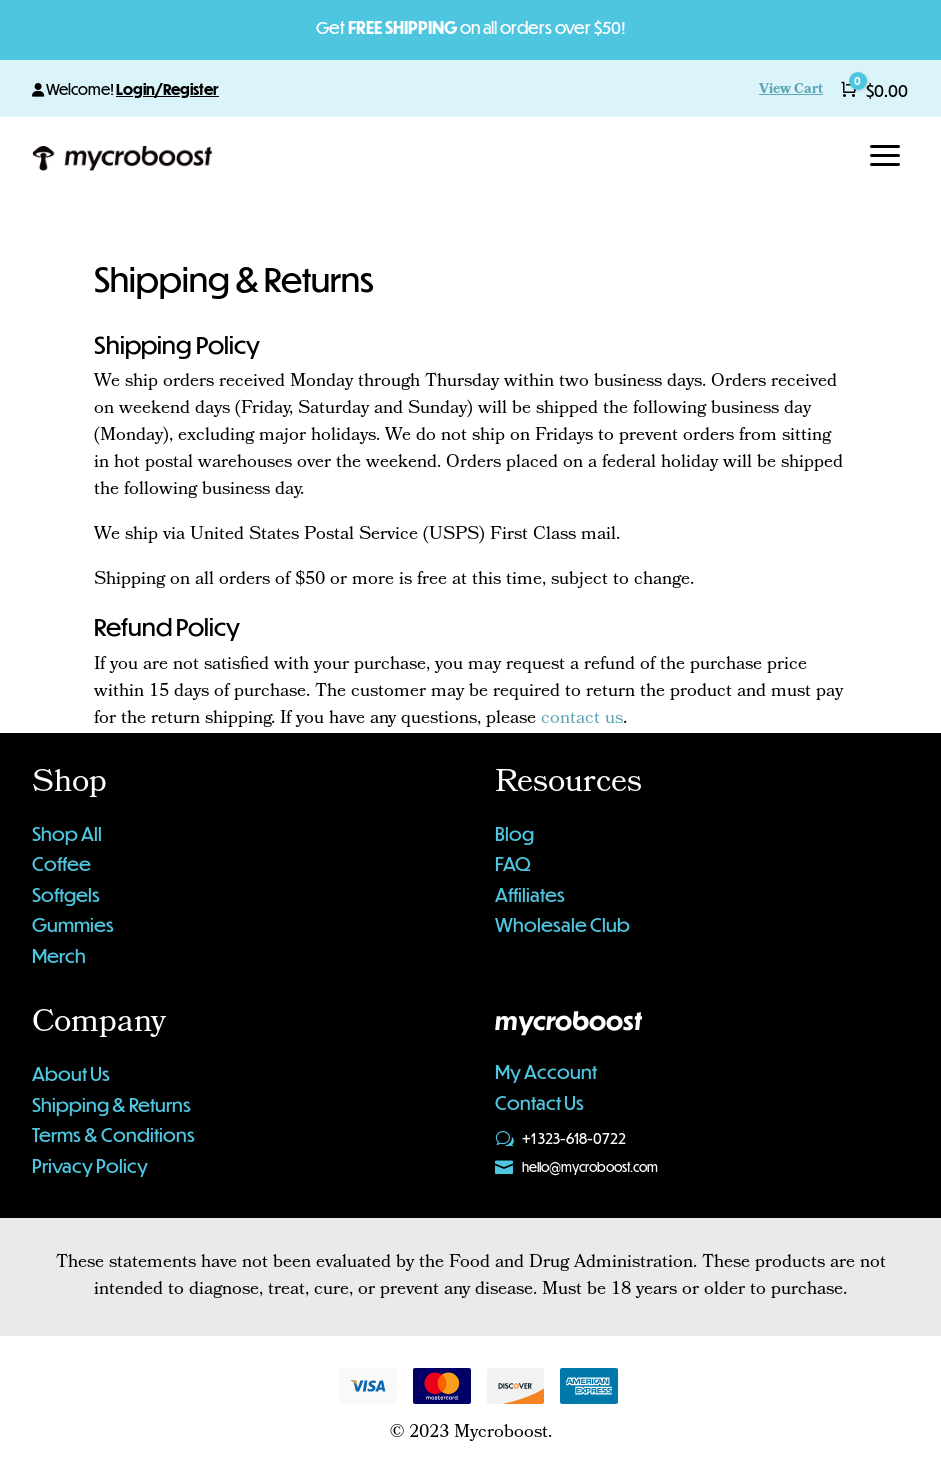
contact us (582, 719)
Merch (59, 955)
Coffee (61, 863)
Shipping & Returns (111, 1104)
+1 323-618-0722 (574, 1138)
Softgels (66, 894)
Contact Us (539, 1102)
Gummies (73, 924)
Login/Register (167, 89)
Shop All (67, 833)
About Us (71, 1073)
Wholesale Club (562, 924)
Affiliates (530, 894)
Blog (514, 833)
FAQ (513, 863)
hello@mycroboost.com (590, 1167)
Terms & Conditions (113, 1134)
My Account (546, 1071)
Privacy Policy (90, 1165)
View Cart (791, 90)
